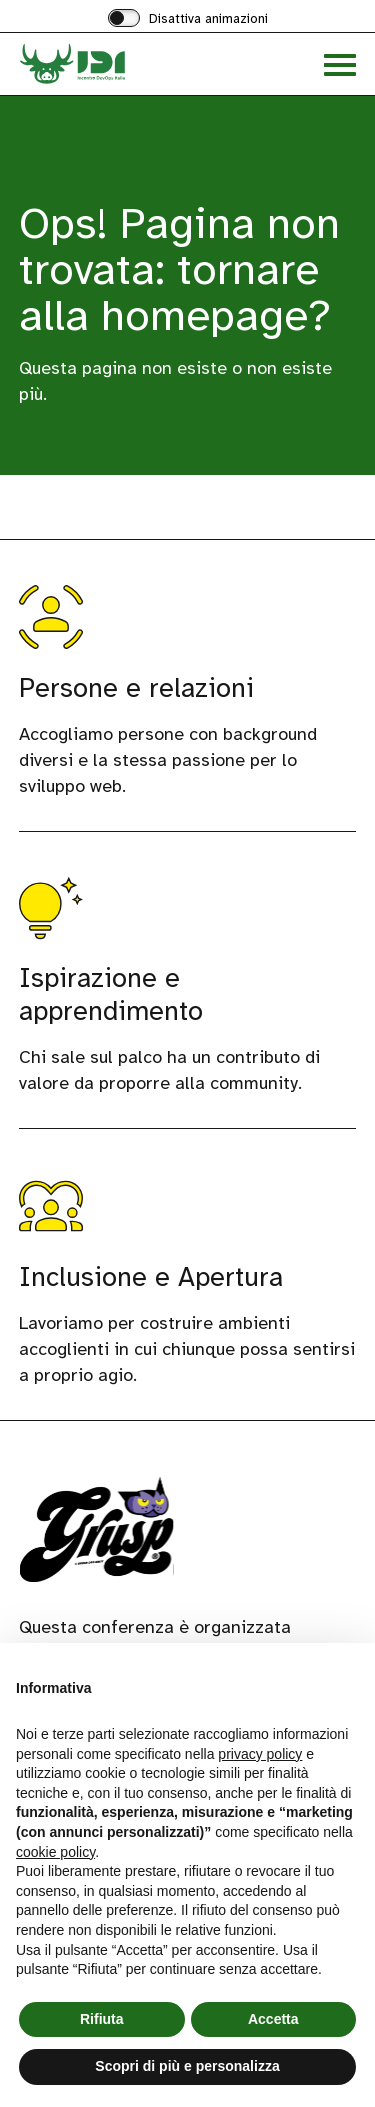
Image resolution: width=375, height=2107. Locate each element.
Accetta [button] (273, 2019)
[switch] (188, 20)
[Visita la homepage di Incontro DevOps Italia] (103, 64)
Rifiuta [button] (102, 2019)
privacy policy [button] (260, 1754)
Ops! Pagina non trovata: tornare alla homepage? (179, 269)
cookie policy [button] (55, 1852)
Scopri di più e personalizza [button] (187, 2066)
